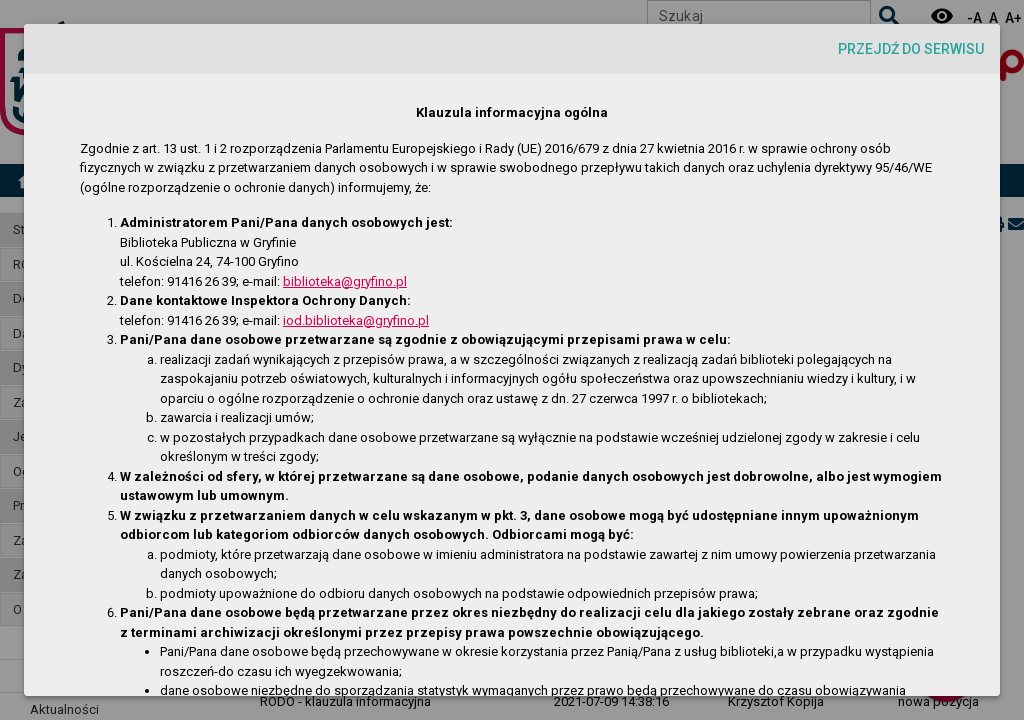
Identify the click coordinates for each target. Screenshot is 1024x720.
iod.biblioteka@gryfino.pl (356, 320)
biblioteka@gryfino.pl (345, 281)
